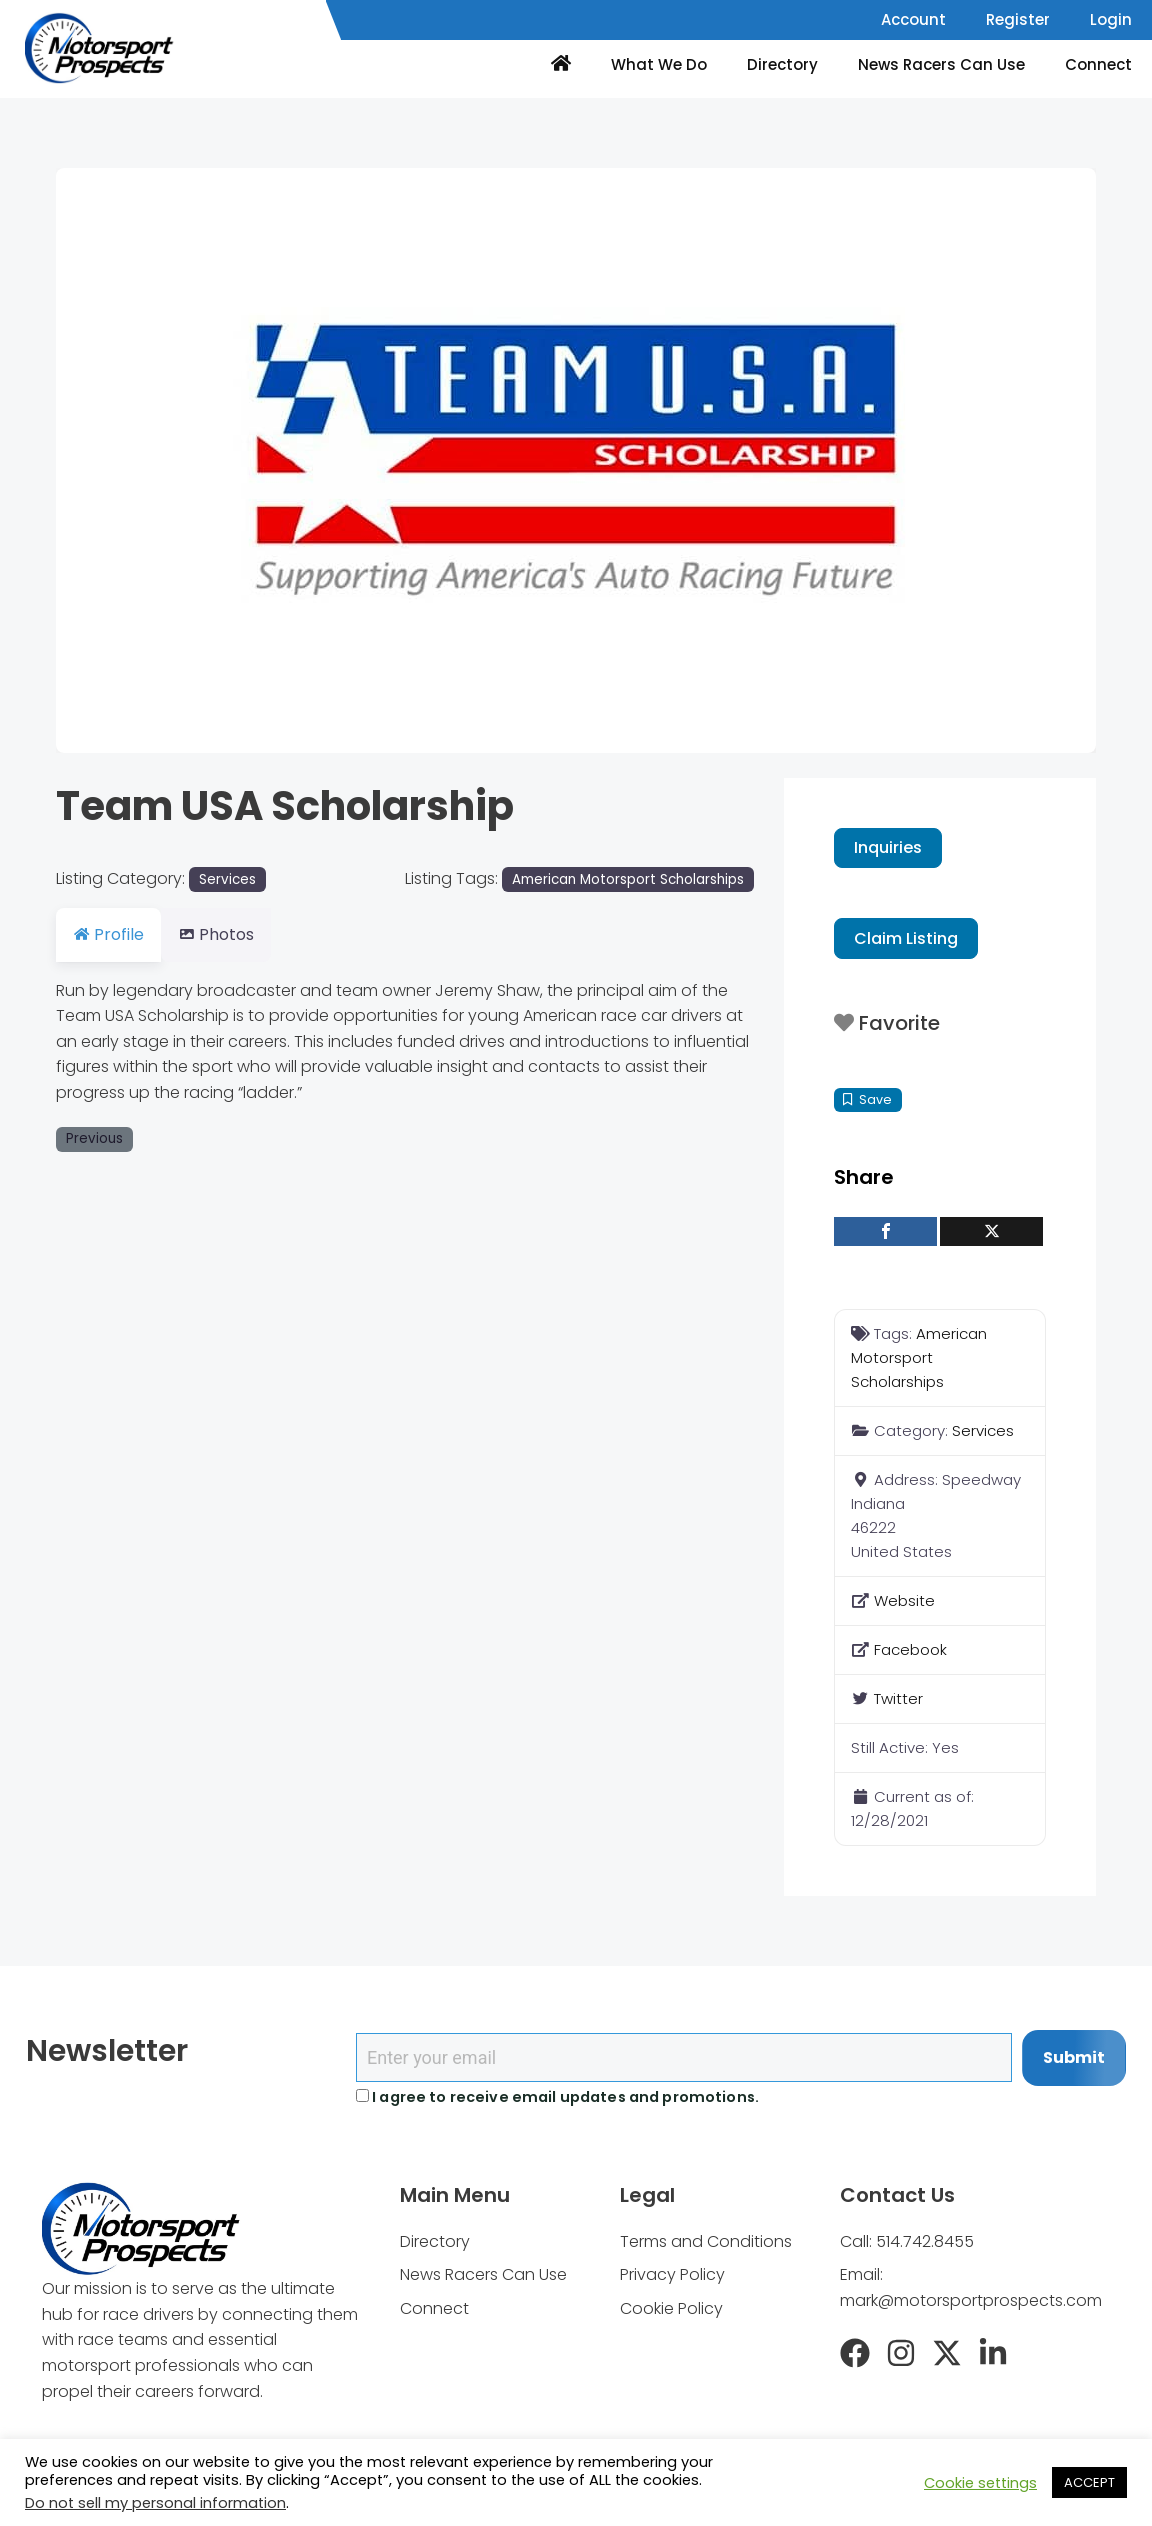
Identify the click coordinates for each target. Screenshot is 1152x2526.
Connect (1098, 64)
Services (227, 879)
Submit (1074, 2057)
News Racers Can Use (941, 64)
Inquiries (888, 847)
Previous (94, 1138)
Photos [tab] (228, 934)
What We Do (659, 64)
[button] (134, 460)
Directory (782, 64)
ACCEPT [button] (1089, 2482)
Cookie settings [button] (980, 2483)
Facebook (910, 1649)
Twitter (898, 1698)
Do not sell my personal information (155, 2503)
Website (904, 1600)
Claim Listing (906, 938)
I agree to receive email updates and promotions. (557, 2097)
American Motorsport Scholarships (628, 879)
